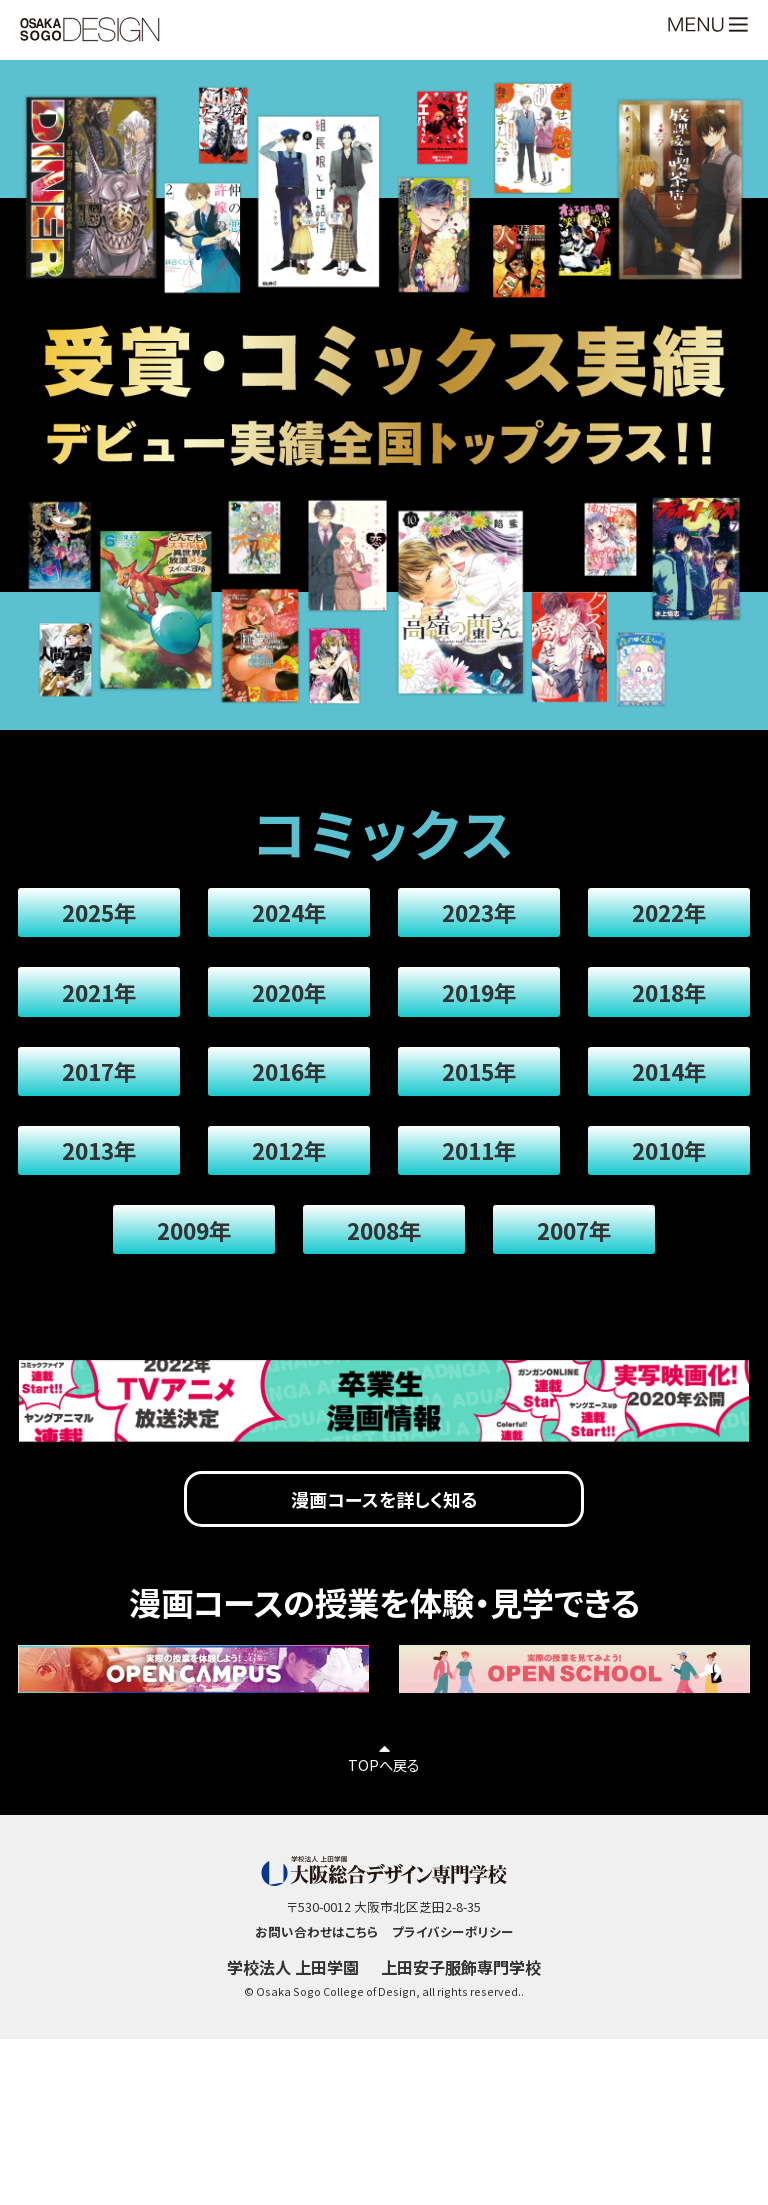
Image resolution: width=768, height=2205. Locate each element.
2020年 (291, 1007)
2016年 (291, 1096)
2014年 (662, 1096)
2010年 (662, 1186)
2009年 (199, 1275)
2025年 (106, 918)
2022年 (662, 918)
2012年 (291, 1186)
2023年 (477, 918)
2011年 (477, 1186)
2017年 (106, 1096)
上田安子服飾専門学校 (465, 2037)
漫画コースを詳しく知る (384, 1556)
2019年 (477, 1007)
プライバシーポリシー (453, 1999)
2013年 (106, 1186)
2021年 (106, 1007)
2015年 (477, 1096)
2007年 (569, 1275)
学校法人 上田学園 (288, 2037)
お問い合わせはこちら (315, 1999)
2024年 (291, 918)
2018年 (662, 1007)
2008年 (384, 1275)
